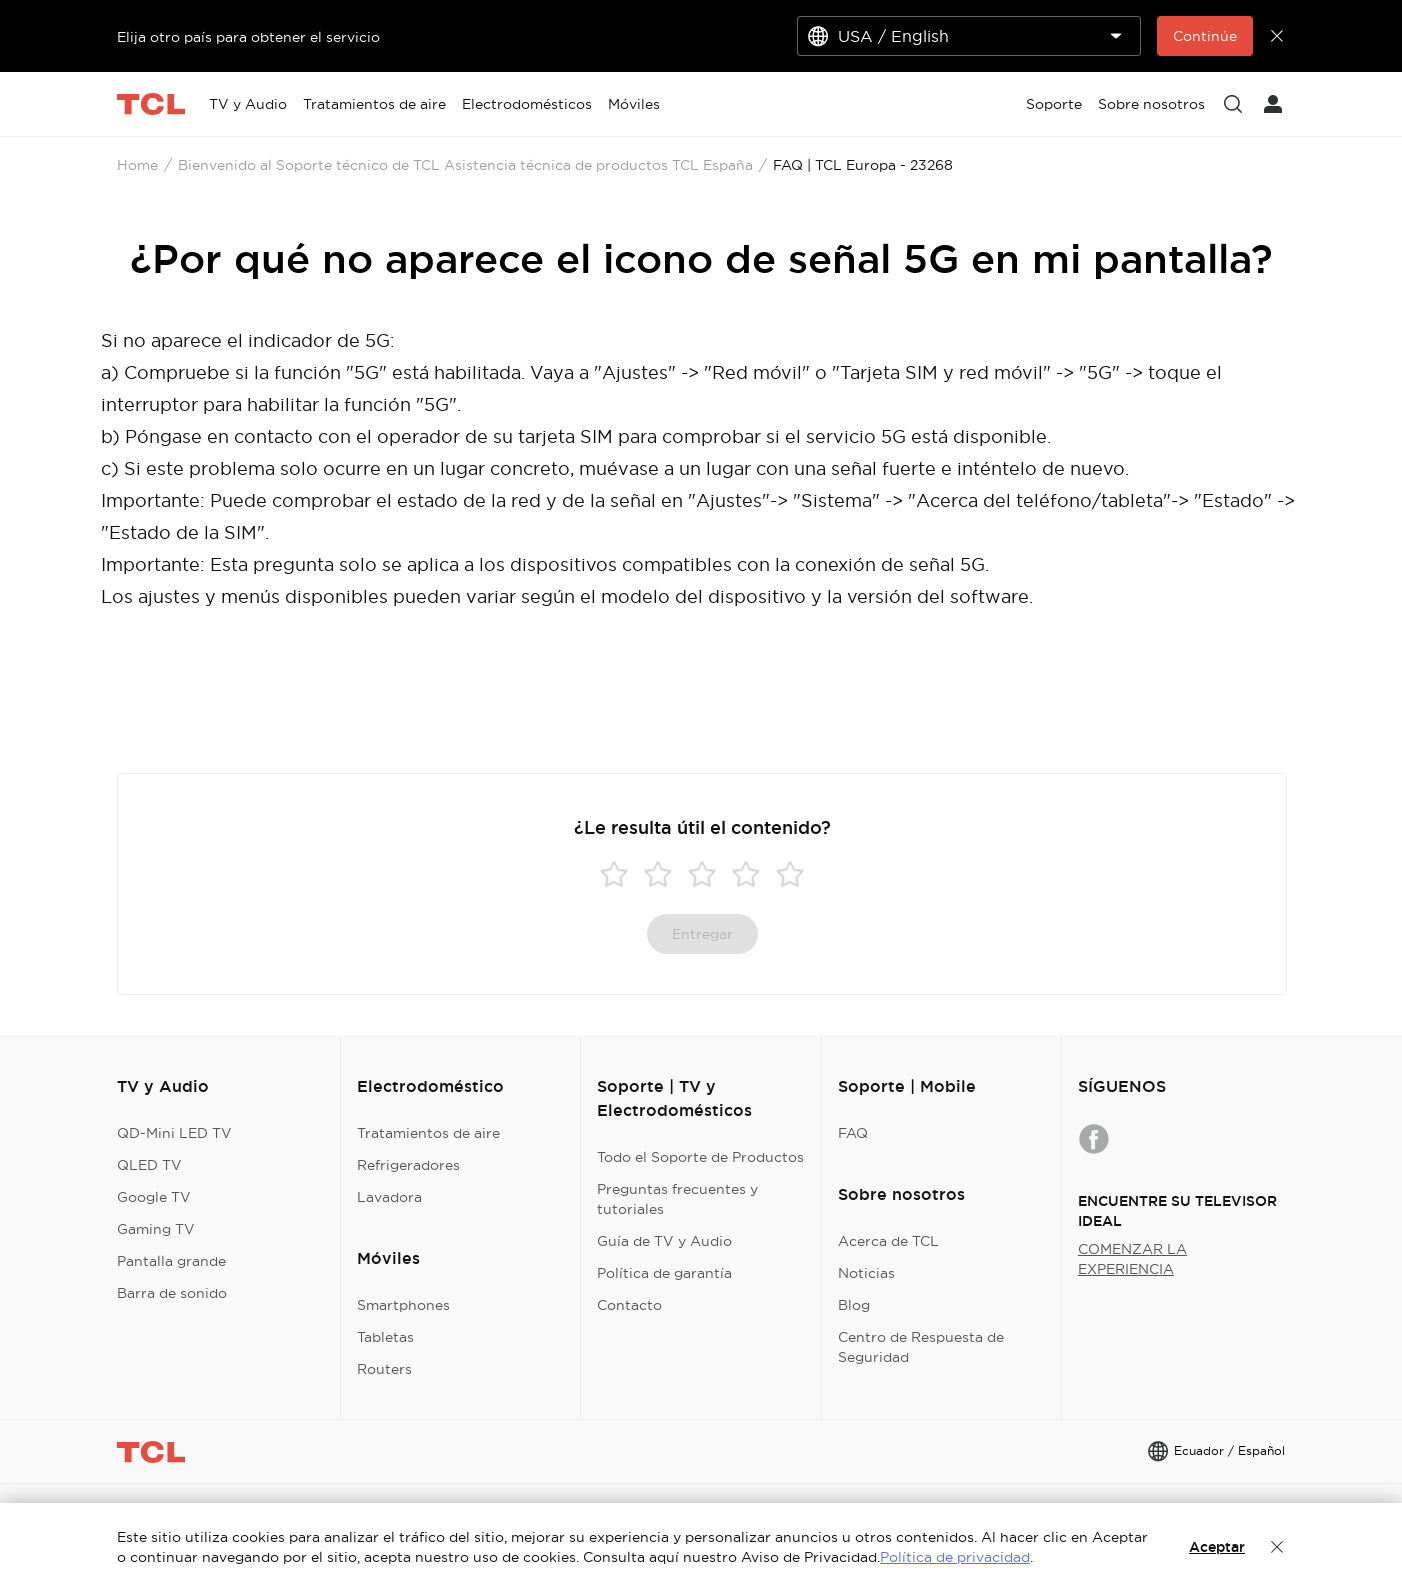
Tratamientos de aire (428, 1133)
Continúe (1205, 36)
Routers (384, 1369)
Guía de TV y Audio (664, 1241)
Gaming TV (156, 1229)
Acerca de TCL (888, 1241)
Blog (854, 1305)
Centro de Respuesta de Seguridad (921, 1347)
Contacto (629, 1305)
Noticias (866, 1273)
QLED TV (149, 1165)
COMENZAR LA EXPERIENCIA (1132, 1259)
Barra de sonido (172, 1293)
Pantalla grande (171, 1261)
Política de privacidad (955, 1557)
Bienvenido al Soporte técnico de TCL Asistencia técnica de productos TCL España (465, 165)
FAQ (853, 1133)
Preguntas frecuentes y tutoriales (677, 1199)
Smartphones (403, 1305)
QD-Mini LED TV (174, 1133)
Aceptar (1217, 1547)
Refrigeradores (408, 1165)
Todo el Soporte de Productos (700, 1157)
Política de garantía (664, 1273)
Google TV (154, 1197)
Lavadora (389, 1197)
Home (137, 165)
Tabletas (385, 1337)
